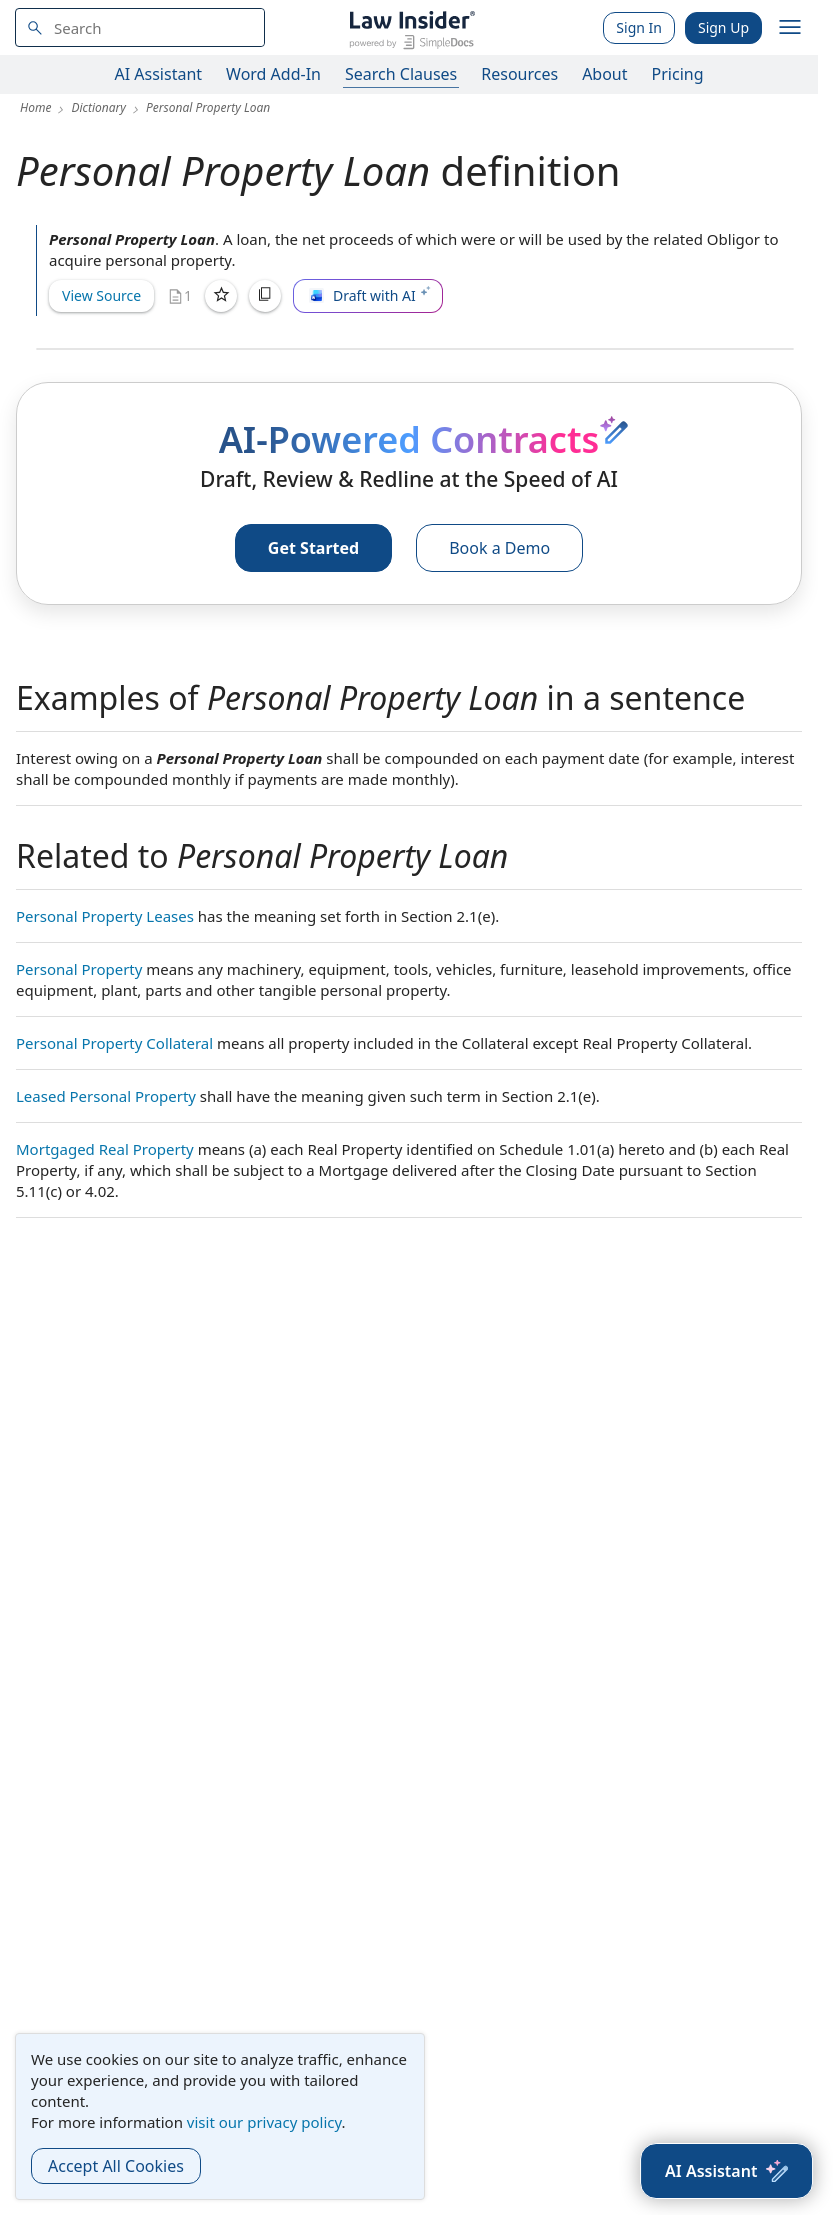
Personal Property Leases (105, 916)
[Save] (221, 296)
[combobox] (140, 27)
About (604, 74)
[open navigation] (790, 28)
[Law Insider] (411, 27)
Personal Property (79, 969)
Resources (519, 74)
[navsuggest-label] (140, 27)
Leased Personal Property (106, 1096)
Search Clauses (401, 74)
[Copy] (265, 296)
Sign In (639, 27)
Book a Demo (499, 548)
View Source (101, 295)
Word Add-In (273, 74)
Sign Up (723, 27)
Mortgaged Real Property (105, 1149)
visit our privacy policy (264, 2122)
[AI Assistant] (726, 2171)
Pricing (678, 74)
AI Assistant (159, 74)
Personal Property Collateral (114, 1043)
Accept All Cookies (116, 2166)
